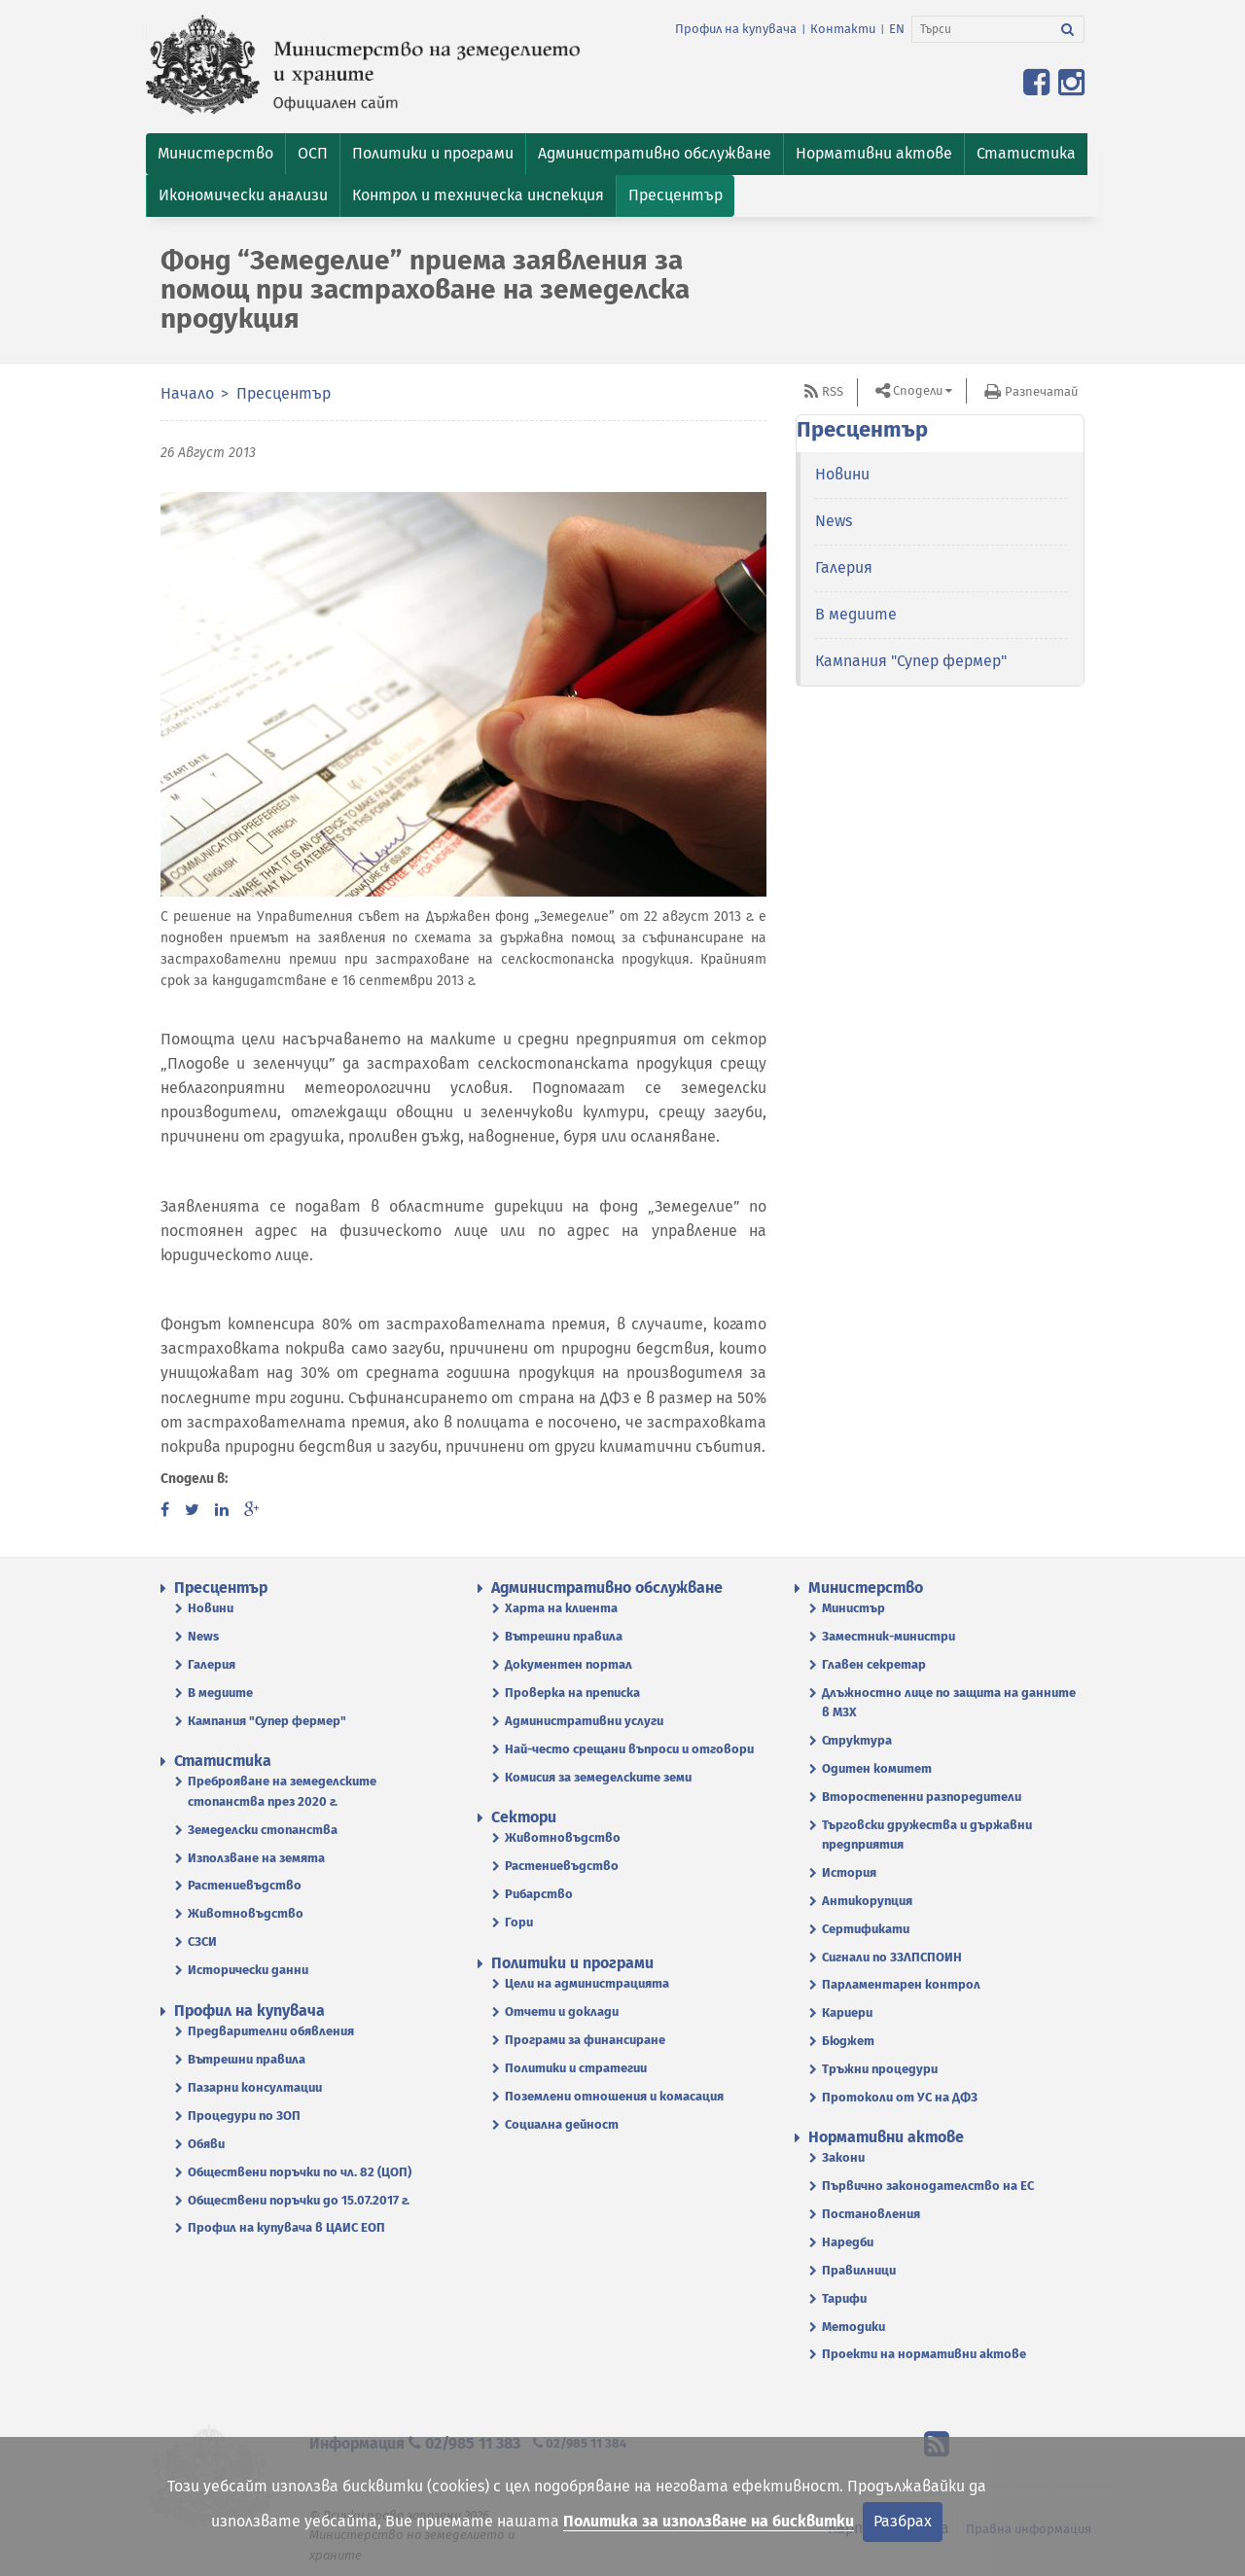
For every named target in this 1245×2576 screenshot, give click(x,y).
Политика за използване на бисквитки (708, 2521)
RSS (832, 391)
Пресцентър (283, 393)
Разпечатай (1041, 391)
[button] (215, 154)
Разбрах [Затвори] (902, 2521)
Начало (187, 393)
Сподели (918, 390)
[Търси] (981, 29)
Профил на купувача (736, 28)
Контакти (842, 28)
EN (897, 28)
